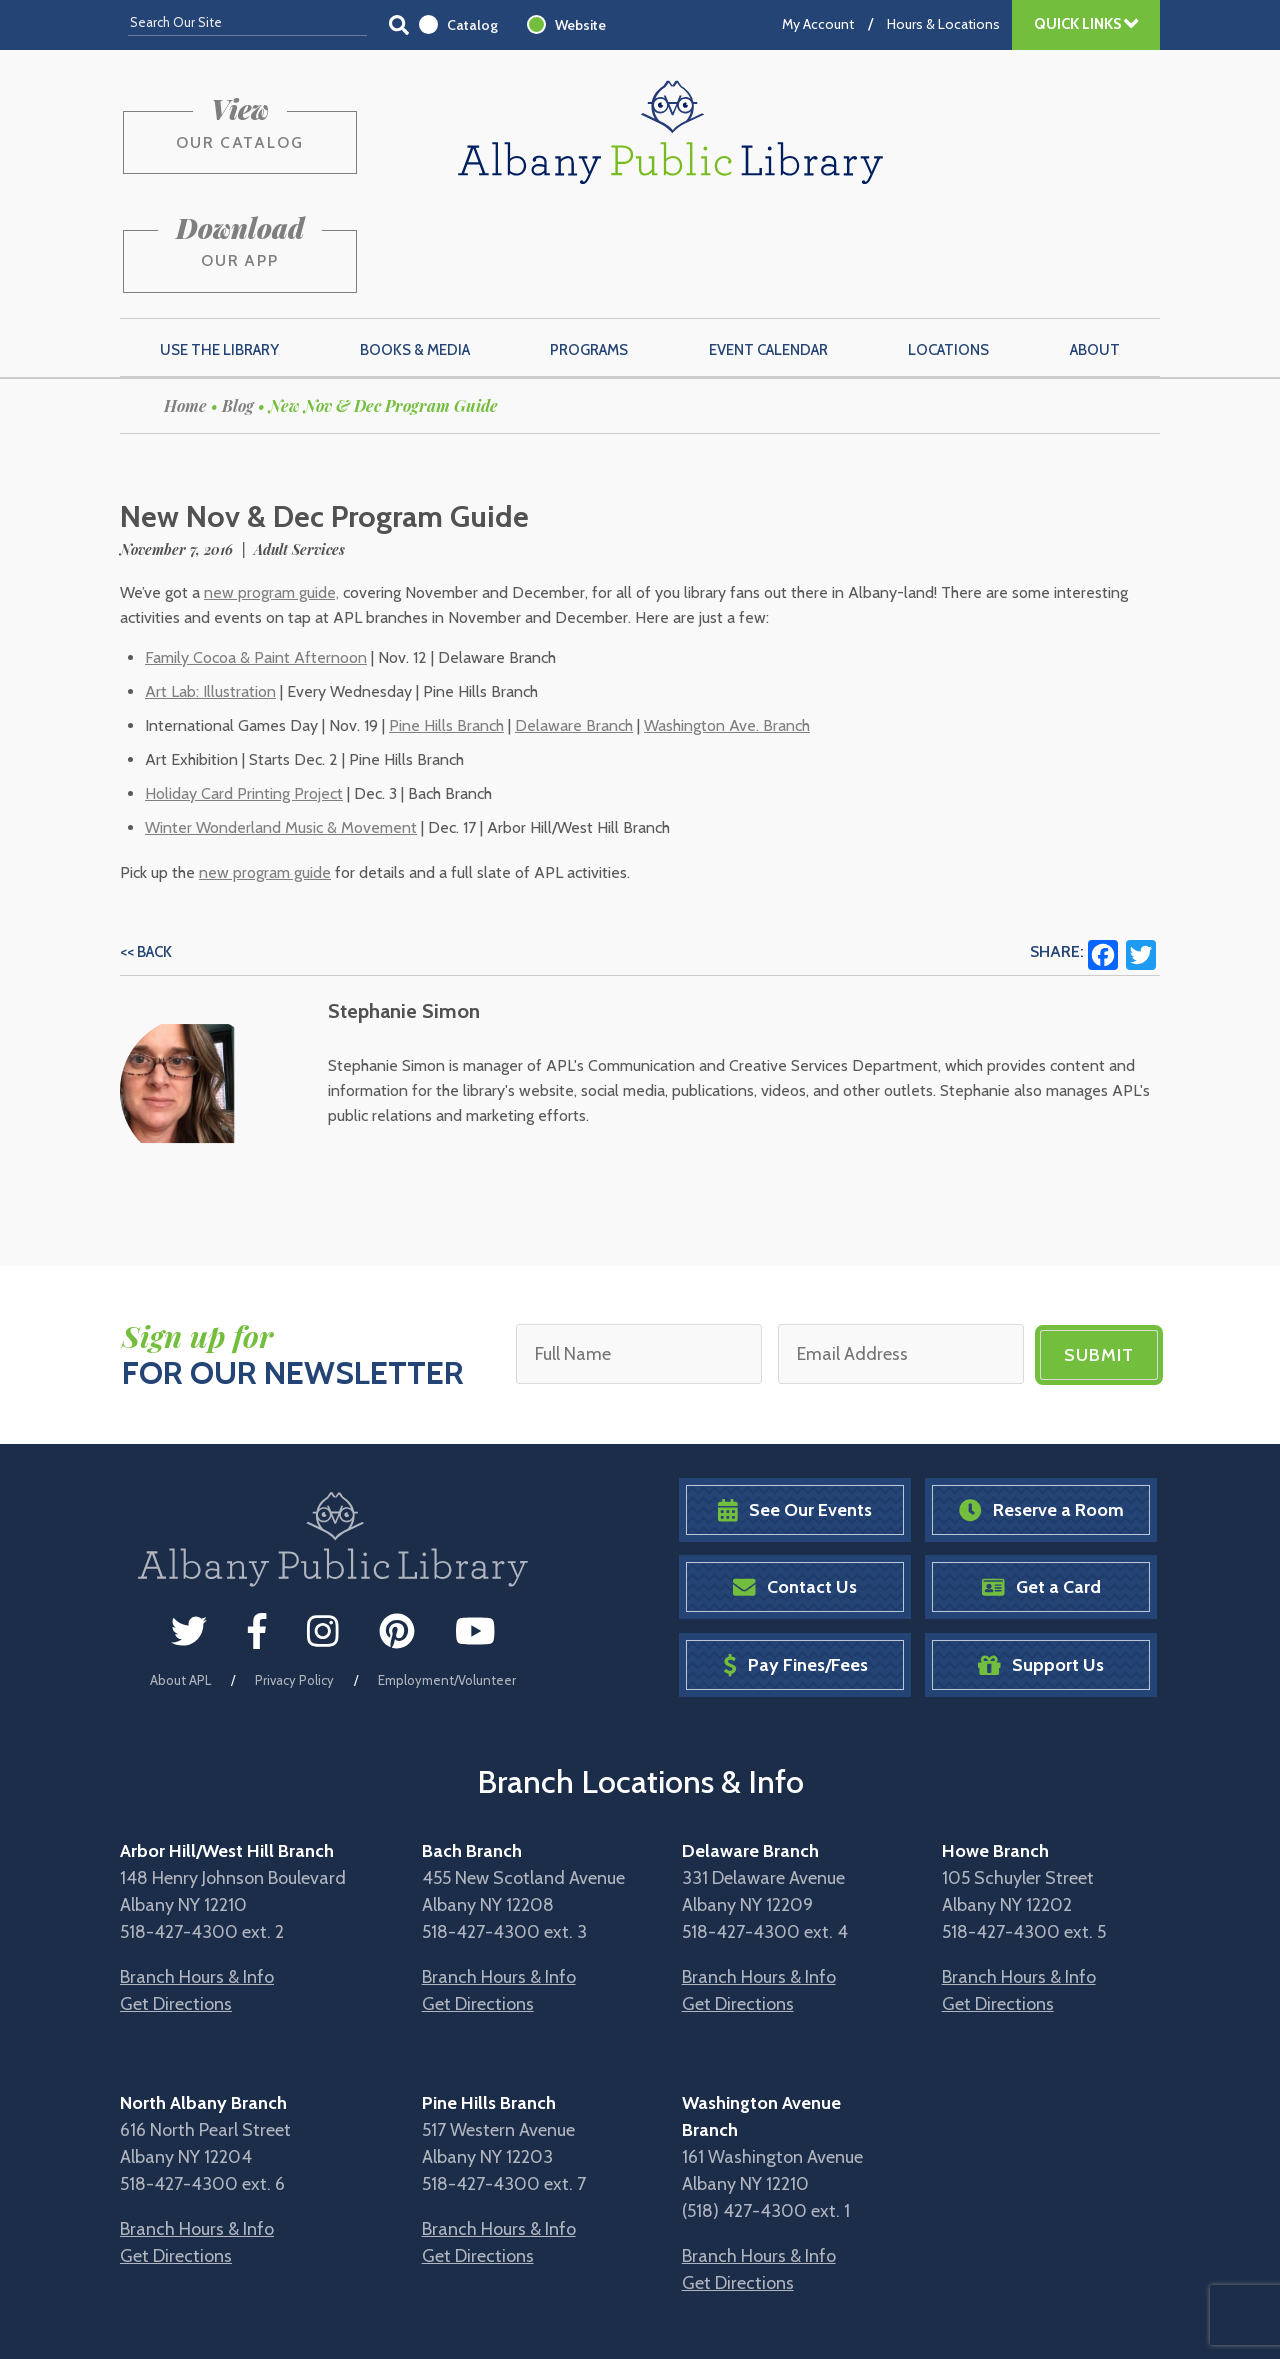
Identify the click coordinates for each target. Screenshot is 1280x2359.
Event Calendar (768, 251)
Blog (238, 306)
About (1095, 251)
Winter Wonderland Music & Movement (281, 728)
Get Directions (176, 1903)
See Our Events (795, 1409)
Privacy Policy (294, 1580)
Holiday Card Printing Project (244, 694)
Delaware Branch (574, 626)
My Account (818, 24)
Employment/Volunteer (447, 1580)
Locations (948, 251)
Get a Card (1041, 1487)
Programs (589, 251)
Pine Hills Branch (446, 626)
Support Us (1041, 1564)
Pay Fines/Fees (795, 1564)
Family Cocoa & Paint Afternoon (256, 558)
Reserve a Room (1041, 1409)
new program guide (265, 773)
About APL (180, 1580)
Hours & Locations (943, 24)
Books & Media (415, 251)
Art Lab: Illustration (210, 592)
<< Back (146, 853)
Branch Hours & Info (197, 1876)
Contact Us (795, 1487)
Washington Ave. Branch (727, 626)
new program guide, (271, 493)
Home (185, 306)
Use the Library (219, 251)
